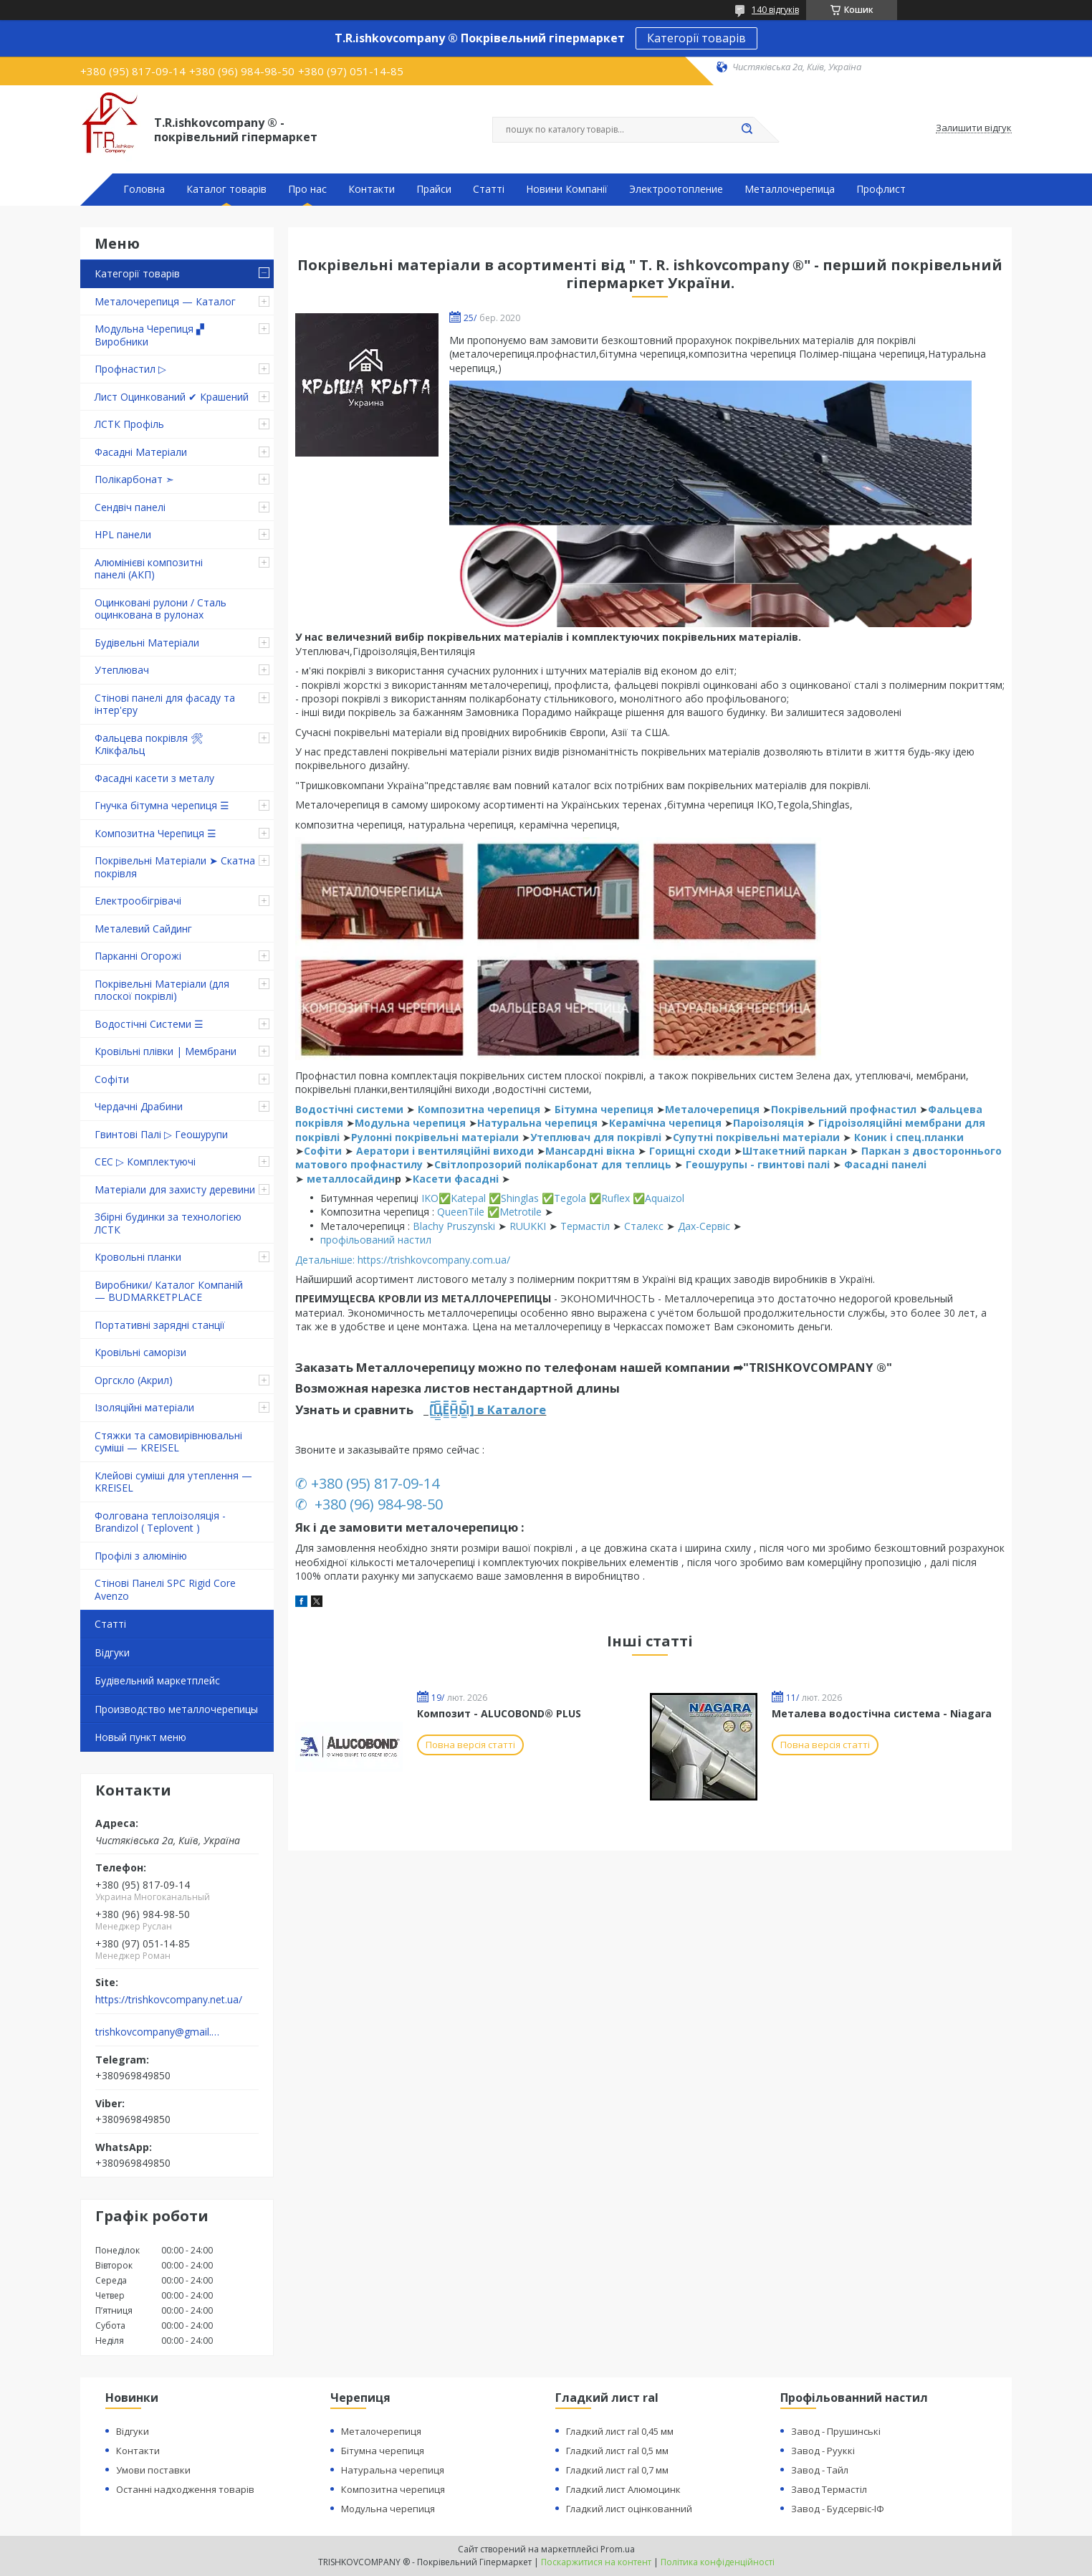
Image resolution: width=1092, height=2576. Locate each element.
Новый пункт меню (140, 1737)
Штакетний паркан (794, 1151)
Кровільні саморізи (140, 1352)
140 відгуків (775, 10)
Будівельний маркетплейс (157, 1680)
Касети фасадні (456, 1179)
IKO (430, 1198)
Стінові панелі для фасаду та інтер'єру (165, 704)
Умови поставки (153, 2469)
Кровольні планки (138, 1257)
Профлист (881, 189)
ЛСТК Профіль (129, 424)
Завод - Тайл (819, 2469)
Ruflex (615, 1198)
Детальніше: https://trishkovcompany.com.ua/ (402, 1259)
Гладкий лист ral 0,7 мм (617, 2469)
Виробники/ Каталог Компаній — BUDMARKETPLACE (169, 1291)
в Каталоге (510, 1409)
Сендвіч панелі (130, 507)
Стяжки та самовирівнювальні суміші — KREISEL (168, 1441)
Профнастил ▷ (130, 369)
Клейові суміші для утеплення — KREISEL (173, 1482)
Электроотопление (676, 189)
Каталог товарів (226, 189)
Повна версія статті (470, 1744)
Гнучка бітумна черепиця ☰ (162, 805)
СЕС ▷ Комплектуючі (145, 1161)
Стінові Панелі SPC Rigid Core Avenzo (165, 1589)
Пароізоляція (768, 1123)
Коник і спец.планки (909, 1137)
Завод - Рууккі (823, 2450)
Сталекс (644, 1226)
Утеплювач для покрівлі (595, 1137)
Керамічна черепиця (666, 1123)
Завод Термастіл (829, 2489)
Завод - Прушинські (836, 2431)
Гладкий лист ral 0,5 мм (617, 2450)
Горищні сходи (690, 1151)
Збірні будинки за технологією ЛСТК (168, 1223)
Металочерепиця (712, 1109)
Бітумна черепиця (604, 1109)
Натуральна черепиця (537, 1123)
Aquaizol (664, 1198)
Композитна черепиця (479, 1109)
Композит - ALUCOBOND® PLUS (499, 1713)
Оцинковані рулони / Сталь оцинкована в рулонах (160, 609)
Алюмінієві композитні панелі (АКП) (149, 568)
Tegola (570, 1198)
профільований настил (375, 1239)
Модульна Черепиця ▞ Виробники (149, 335)
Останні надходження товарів (185, 2489)
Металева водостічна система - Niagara (882, 1713)
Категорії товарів (696, 38)
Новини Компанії (567, 189)
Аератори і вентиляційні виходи (445, 1151)
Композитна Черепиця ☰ (155, 833)
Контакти (371, 189)
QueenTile (460, 1211)
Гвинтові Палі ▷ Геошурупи (161, 1134)
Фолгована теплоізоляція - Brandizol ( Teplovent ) (160, 1522)
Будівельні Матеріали (147, 642)
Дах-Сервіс (704, 1226)
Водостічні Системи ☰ (149, 1024)
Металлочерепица (789, 189)
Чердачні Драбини (139, 1106)
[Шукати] (746, 130)
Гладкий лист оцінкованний (629, 2508)
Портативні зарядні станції (160, 1325)
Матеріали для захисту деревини (175, 1189)
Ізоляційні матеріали (144, 1407)
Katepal (470, 1198)
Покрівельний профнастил (843, 1109)
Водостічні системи (349, 1109)
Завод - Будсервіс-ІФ (837, 2508)
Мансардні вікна (590, 1151)
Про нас (307, 189)
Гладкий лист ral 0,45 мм (620, 2431)
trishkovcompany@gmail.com (158, 2032)
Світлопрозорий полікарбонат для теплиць (552, 1164)
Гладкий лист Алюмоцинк (623, 2489)
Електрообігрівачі (138, 900)
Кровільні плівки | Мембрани (165, 1051)
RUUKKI (527, 1226)
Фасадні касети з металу (154, 778)
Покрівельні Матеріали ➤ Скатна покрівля (175, 867)
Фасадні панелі (885, 1164)
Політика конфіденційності (718, 2562)
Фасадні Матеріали (141, 452)
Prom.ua (617, 2549)
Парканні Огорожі (138, 956)
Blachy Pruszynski (454, 1226)
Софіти (112, 1079)
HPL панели (123, 534)
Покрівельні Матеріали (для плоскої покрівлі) (162, 990)
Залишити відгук (974, 128)
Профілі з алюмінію (141, 1556)
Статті (488, 189)
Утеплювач (122, 670)
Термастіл (585, 1226)
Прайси (433, 189)
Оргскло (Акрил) (134, 1380)
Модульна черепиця (412, 1123)
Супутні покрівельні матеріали (756, 1137)
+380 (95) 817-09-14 (375, 1483)
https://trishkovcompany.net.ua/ (168, 1999)
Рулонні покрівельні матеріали (436, 1137)
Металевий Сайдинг (143, 928)
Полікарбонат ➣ (134, 479)
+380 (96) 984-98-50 (377, 1504)
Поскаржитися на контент (596, 2562)
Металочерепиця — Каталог (165, 301)
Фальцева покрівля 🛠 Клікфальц (149, 744)
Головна (144, 189)
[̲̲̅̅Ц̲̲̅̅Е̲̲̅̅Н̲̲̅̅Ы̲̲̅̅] (450, 1409)
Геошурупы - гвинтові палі (759, 1164)
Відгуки (112, 1652)
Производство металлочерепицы (176, 1709)
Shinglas (520, 1198)
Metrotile (520, 1211)
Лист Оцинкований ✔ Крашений (172, 397)
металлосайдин (351, 1179)
